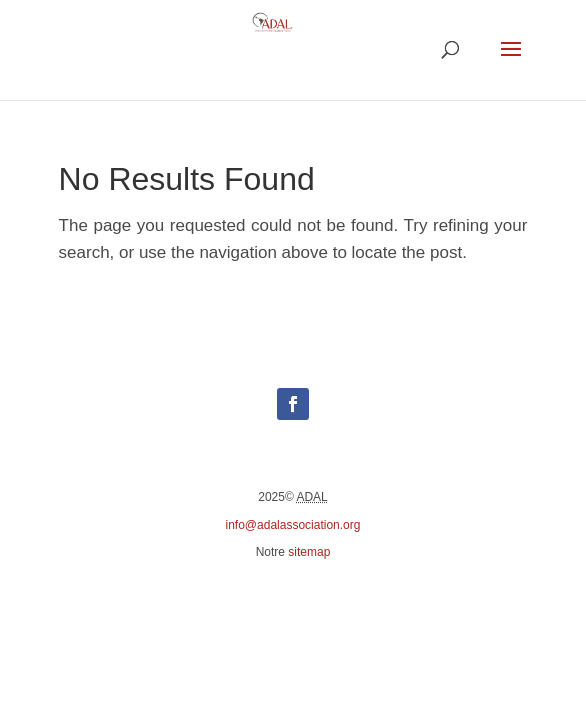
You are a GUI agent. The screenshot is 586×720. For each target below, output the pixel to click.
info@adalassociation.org (293, 525)
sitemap (309, 552)
